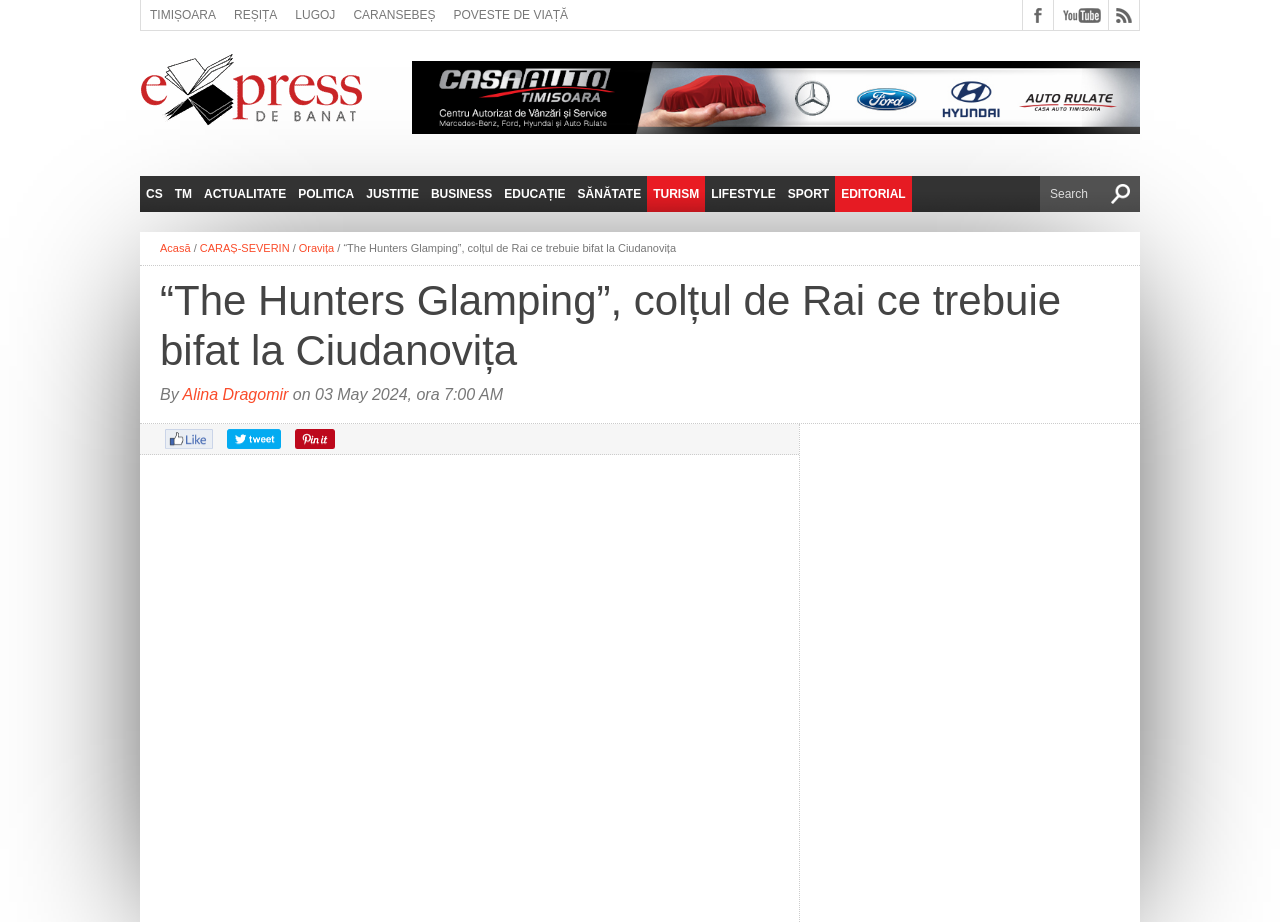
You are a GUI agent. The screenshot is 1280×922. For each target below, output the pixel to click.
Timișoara (183, 15)
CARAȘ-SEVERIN (245, 248)
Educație (534, 194)
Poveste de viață (510, 15)
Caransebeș (394, 15)
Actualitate (245, 194)
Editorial (873, 194)
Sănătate (610, 194)
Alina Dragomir (236, 394)
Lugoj (315, 15)
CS (154, 194)
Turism (676, 194)
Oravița (316, 248)
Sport (808, 194)
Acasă (175, 248)
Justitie (392, 194)
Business (461, 194)
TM (183, 194)
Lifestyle (743, 194)
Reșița (255, 15)
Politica (326, 194)
